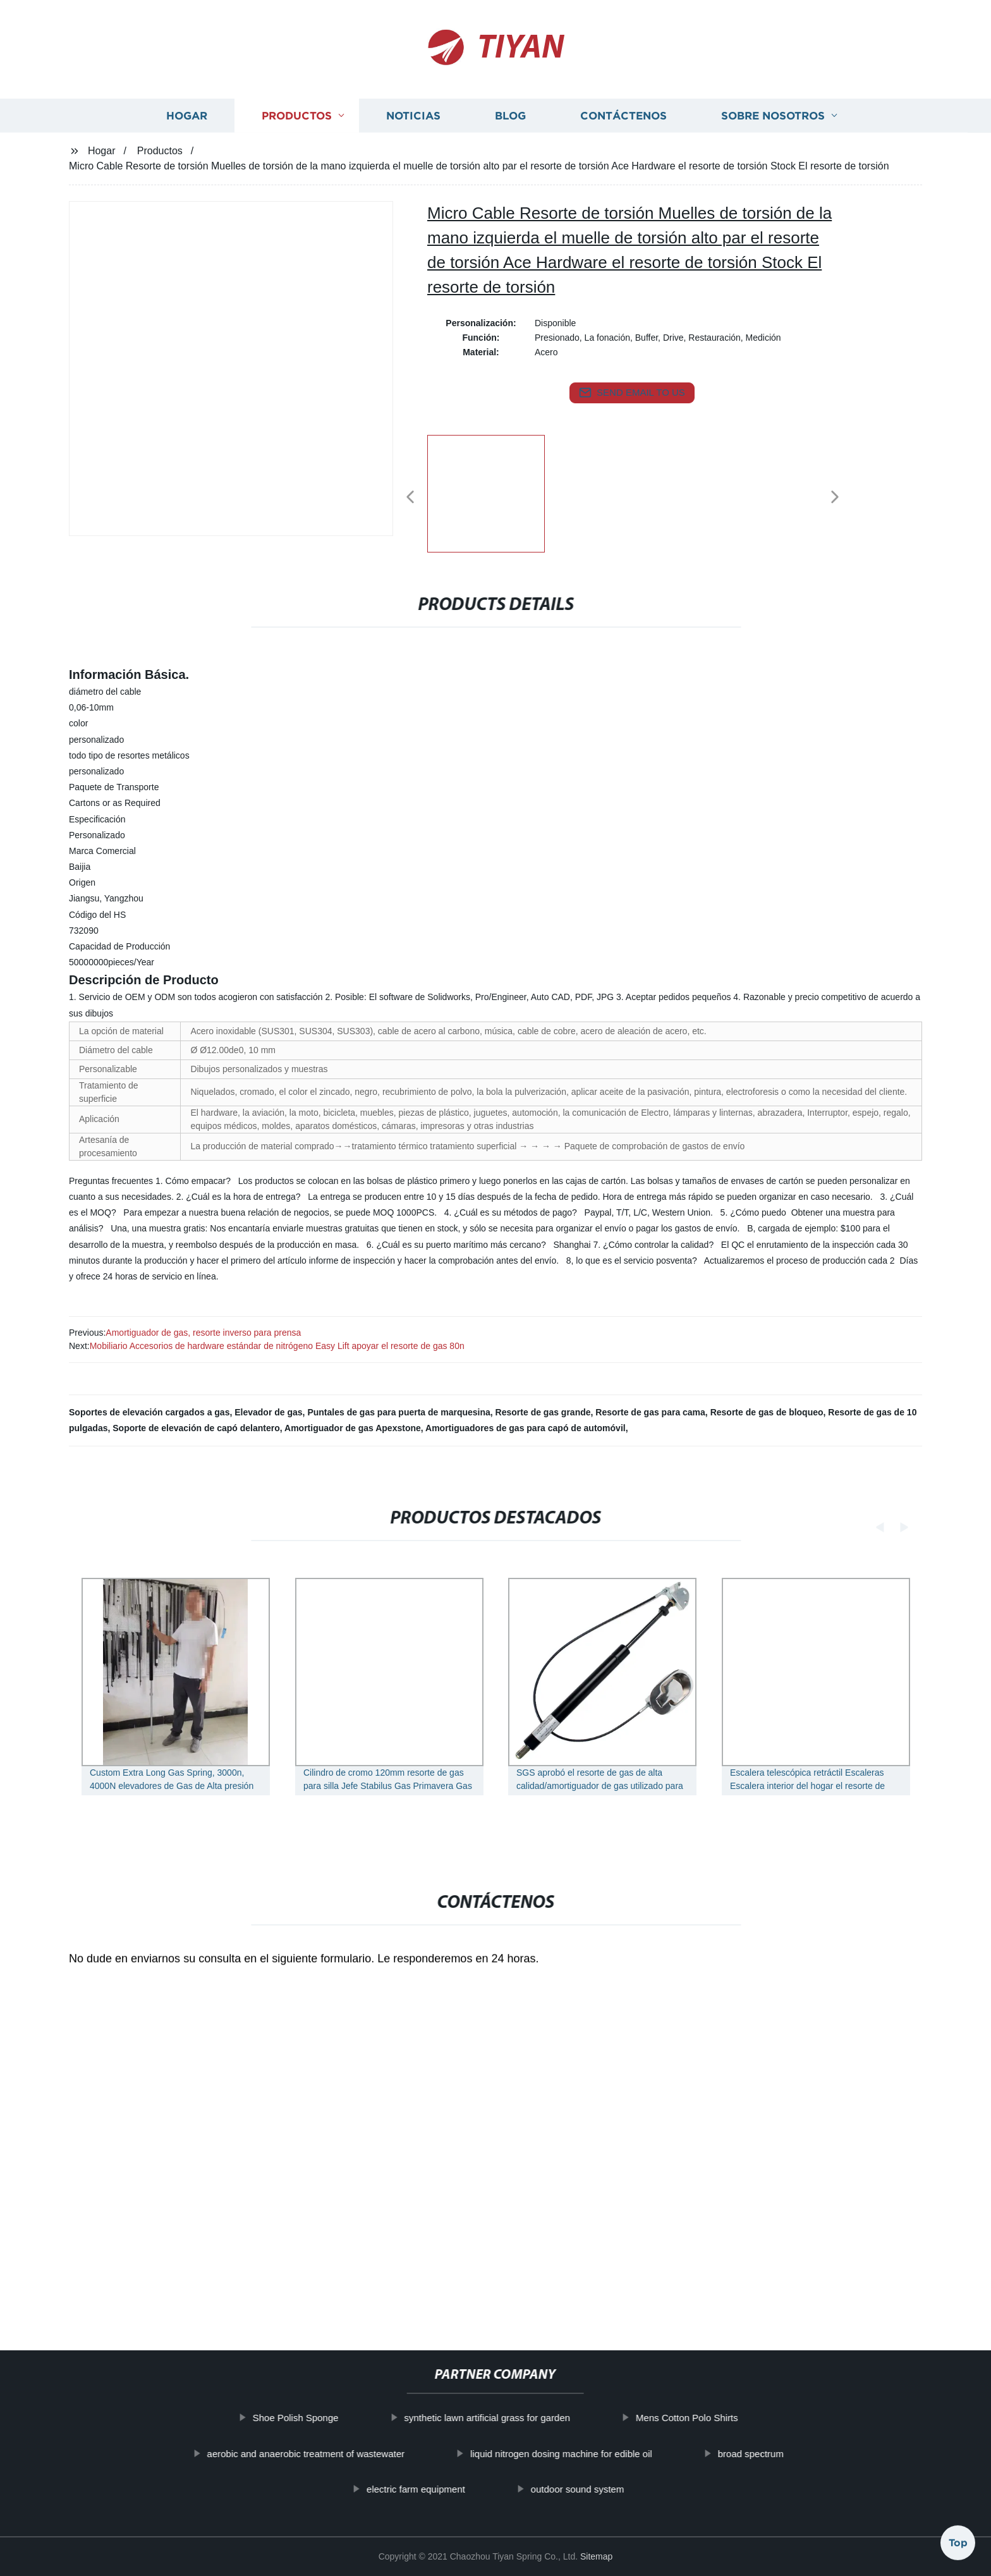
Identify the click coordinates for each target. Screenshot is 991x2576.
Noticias (413, 146)
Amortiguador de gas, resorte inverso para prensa (203, 1333)
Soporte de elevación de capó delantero (196, 1428)
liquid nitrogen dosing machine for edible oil (604, 2453)
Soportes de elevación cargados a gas (149, 1412)
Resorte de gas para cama (650, 1412)
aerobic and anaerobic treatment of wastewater (349, 2453)
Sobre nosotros (773, 146)
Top (958, 2542)
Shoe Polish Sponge (339, 2417)
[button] (410, 497)
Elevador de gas (268, 1412)
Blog (510, 146)
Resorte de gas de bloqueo (767, 1412)
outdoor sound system (620, 2489)
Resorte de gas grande (543, 1412)
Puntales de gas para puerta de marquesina (398, 1412)
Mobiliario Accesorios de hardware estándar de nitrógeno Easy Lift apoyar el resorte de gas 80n (277, 1346)
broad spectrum (794, 2453)
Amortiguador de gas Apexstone (352, 1428)
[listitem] (495, 491)
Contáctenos (623, 146)
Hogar (186, 146)
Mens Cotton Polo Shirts (730, 2417)
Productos (297, 146)
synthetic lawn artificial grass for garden (530, 2417)
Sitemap (596, 2556)
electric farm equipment (459, 2489)
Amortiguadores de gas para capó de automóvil (525, 1428)
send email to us (632, 392)
